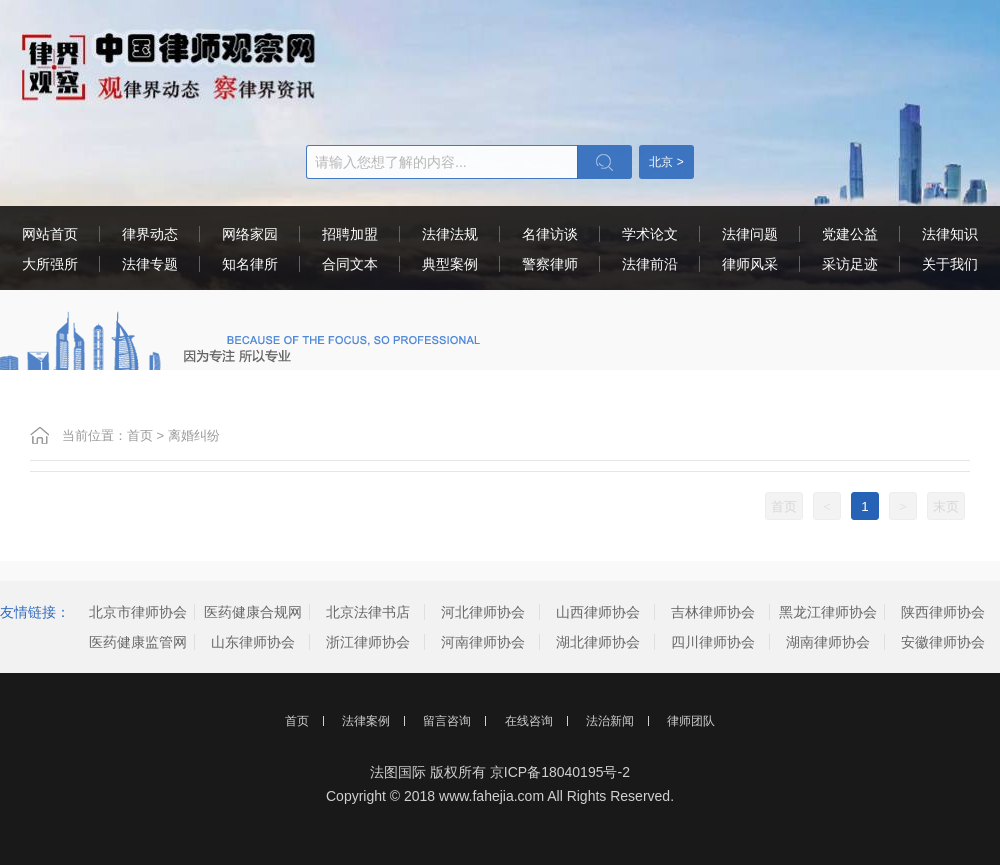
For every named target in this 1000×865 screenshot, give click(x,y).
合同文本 (350, 264)
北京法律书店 (368, 612)
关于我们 (950, 264)
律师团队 (691, 721)
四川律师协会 (713, 642)
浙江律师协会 (368, 642)
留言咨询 (447, 721)
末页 (946, 506)
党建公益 (850, 234)
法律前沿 (650, 264)
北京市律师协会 (138, 612)
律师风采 (750, 264)
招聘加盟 (350, 234)
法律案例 (366, 721)
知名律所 (250, 264)
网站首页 (50, 234)
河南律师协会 (483, 642)
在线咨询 (529, 721)
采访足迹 (850, 264)
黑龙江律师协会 (828, 612)
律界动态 (150, 234)
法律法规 (450, 234)
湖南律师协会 (828, 642)
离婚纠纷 (194, 435)
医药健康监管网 (138, 642)
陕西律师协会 (943, 612)
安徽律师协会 (943, 642)
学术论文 (650, 234)
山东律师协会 (253, 642)
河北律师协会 (483, 612)
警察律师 (550, 264)
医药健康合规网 (253, 612)
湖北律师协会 (598, 642)
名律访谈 (550, 234)
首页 (140, 435)
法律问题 (750, 234)
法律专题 (150, 264)
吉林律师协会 (713, 612)
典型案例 (450, 264)
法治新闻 (610, 721)
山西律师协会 (598, 612)
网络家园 (250, 234)
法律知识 (950, 234)
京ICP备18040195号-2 (560, 772)
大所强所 (50, 264)
